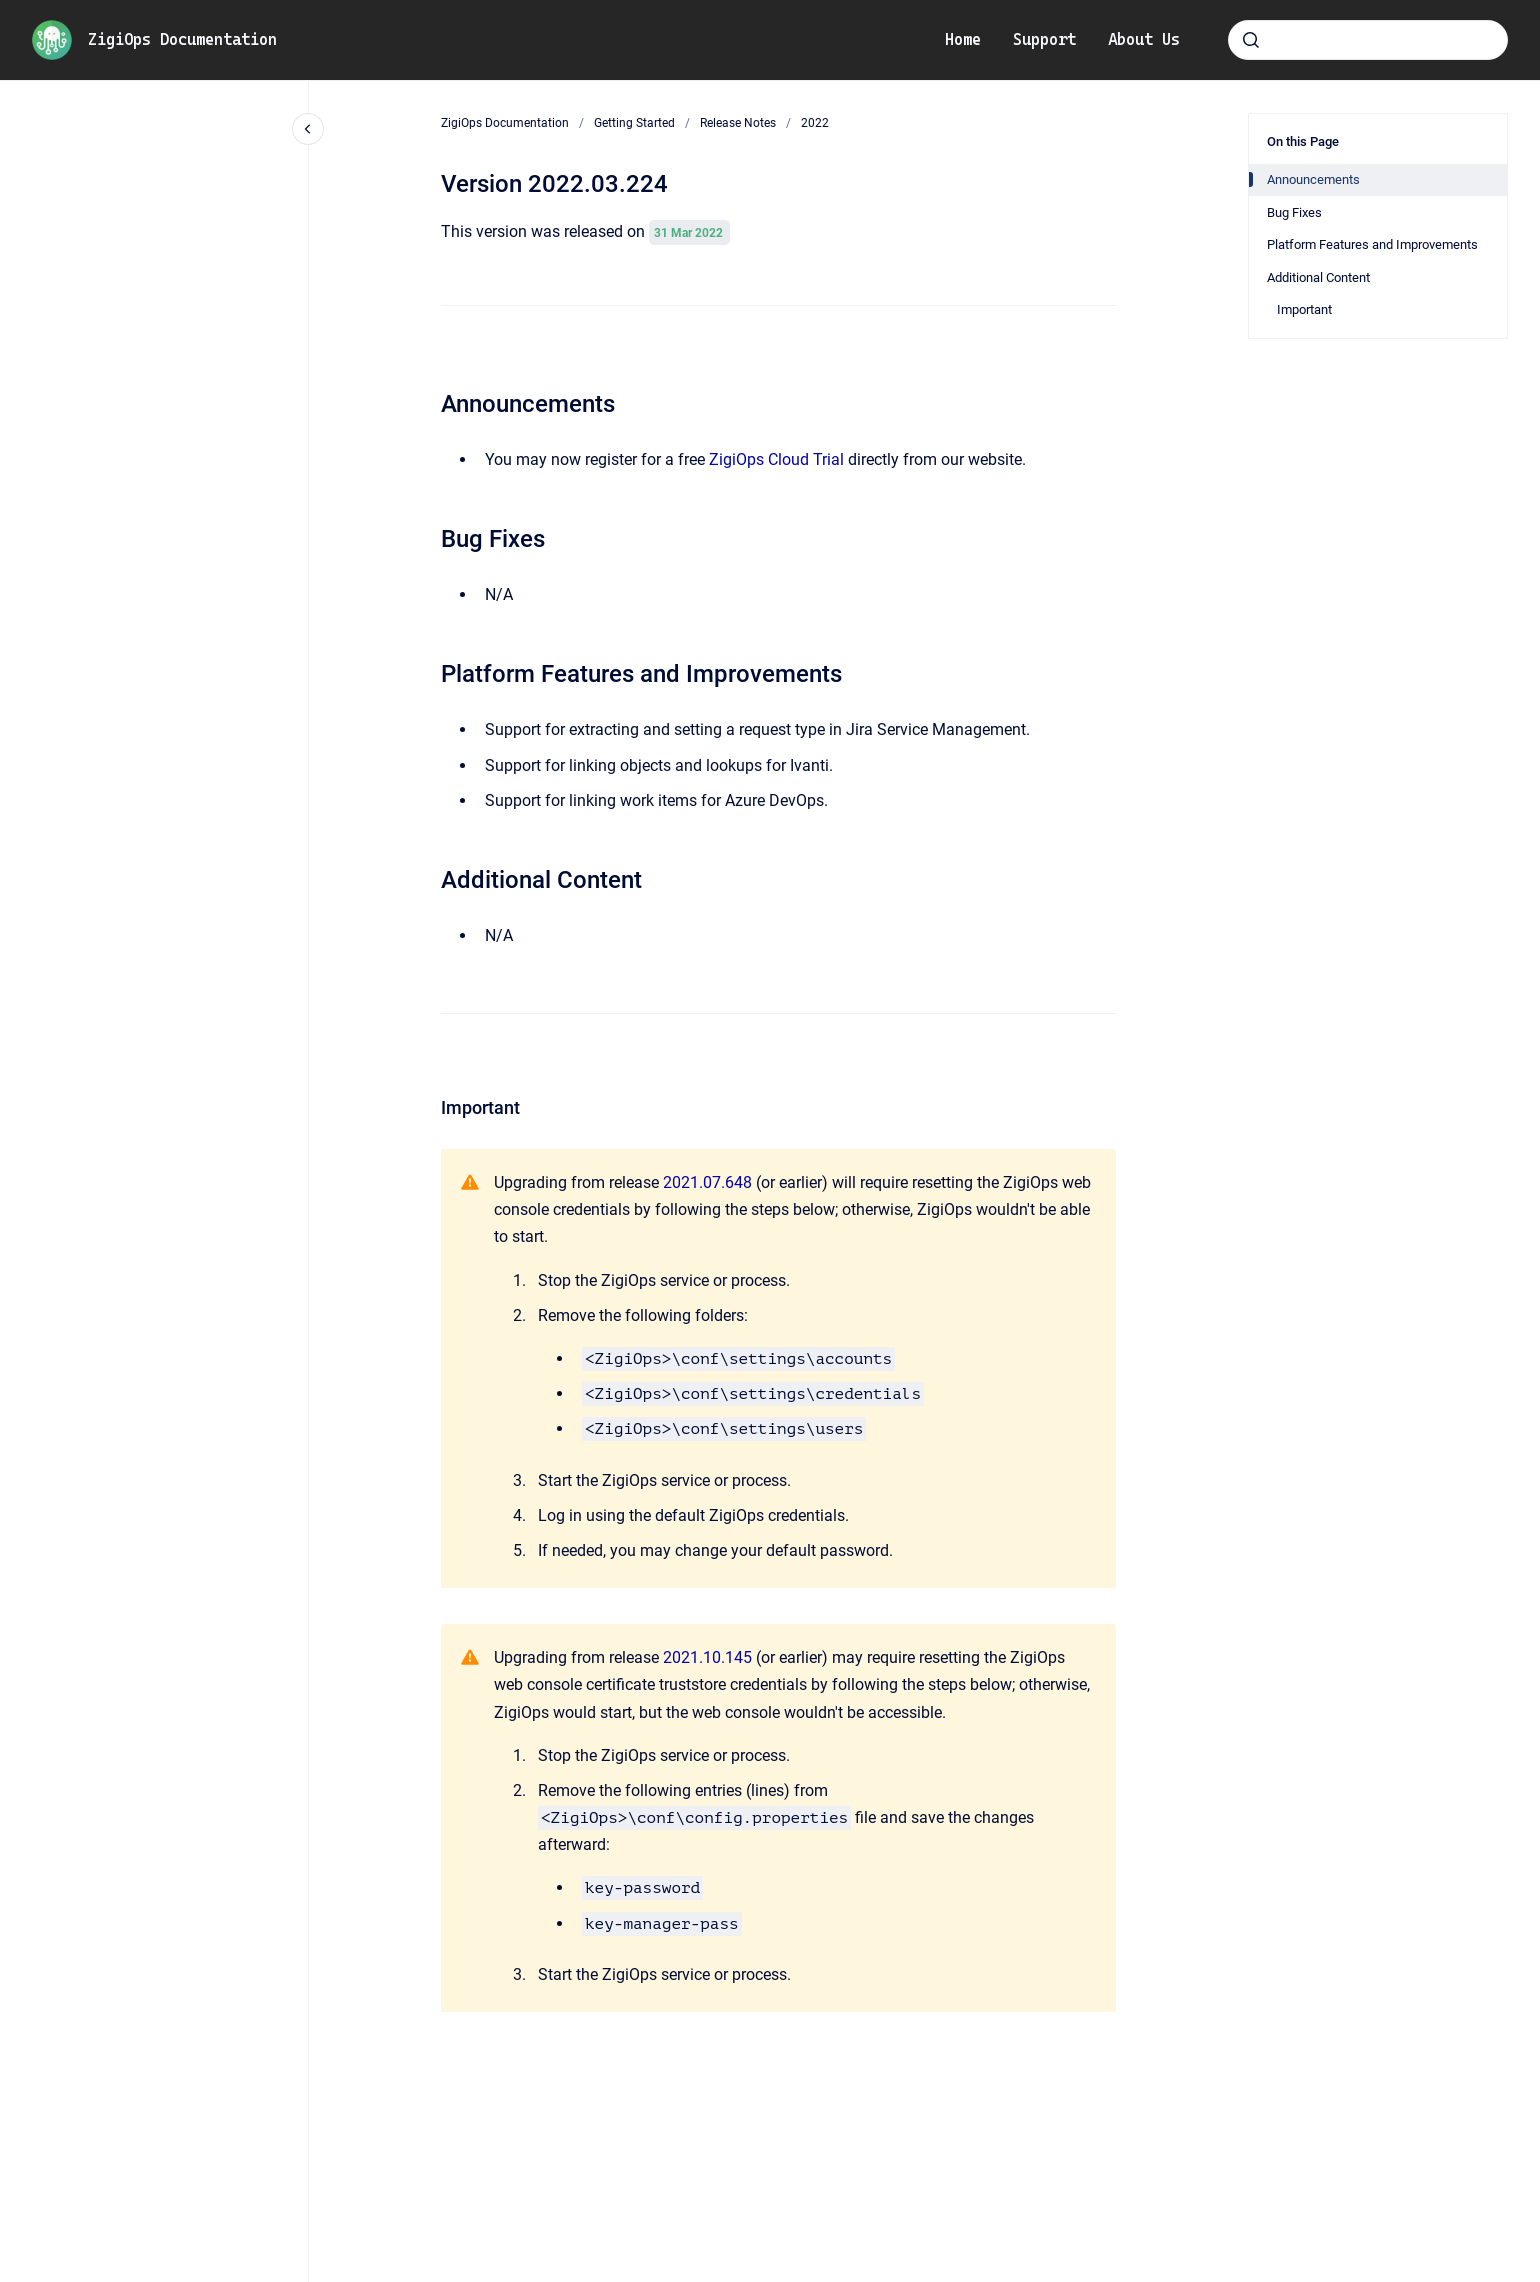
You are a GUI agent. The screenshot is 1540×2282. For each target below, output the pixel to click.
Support (1044, 39)
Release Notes (738, 123)
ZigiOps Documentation (182, 39)
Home (963, 39)
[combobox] (1368, 40)
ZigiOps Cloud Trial (776, 459)
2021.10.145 (707, 1657)
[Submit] (1251, 40)
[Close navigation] (308, 129)
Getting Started (634, 123)
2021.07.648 (707, 1182)
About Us (1144, 39)
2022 (815, 123)
